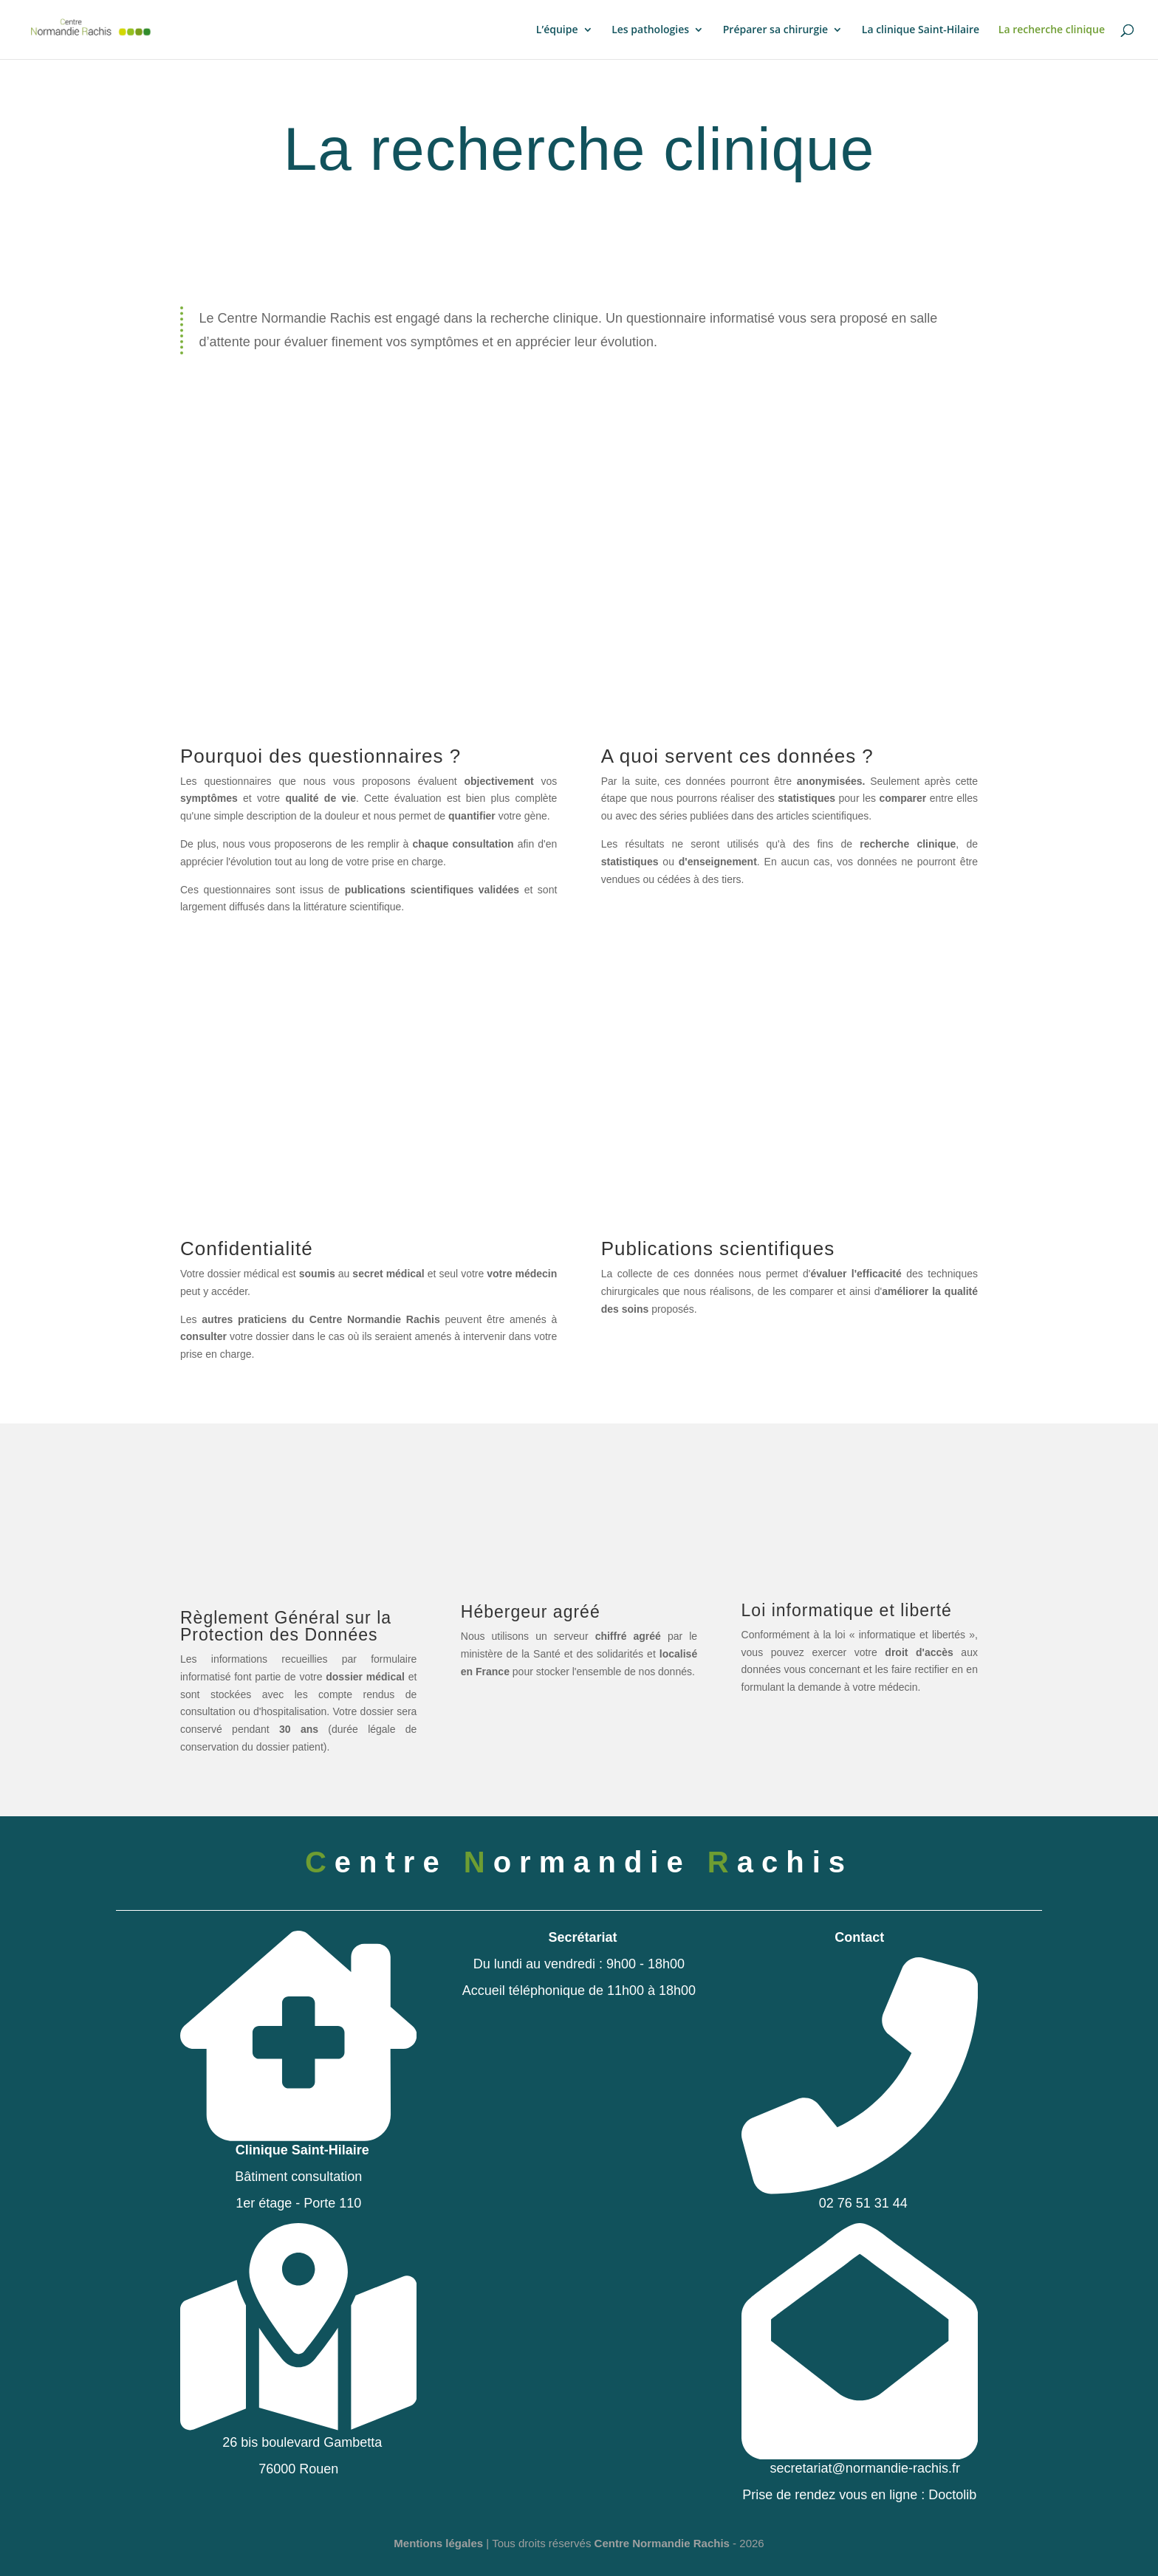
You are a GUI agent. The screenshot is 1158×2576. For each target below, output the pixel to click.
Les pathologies (650, 30)
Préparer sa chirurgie (775, 30)
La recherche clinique (1051, 30)
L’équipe (557, 30)
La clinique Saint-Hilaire (920, 30)
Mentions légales (438, 2543)
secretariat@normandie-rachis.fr (859, 2462)
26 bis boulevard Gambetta (298, 2436)
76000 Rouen (298, 2469)
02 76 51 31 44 (859, 2196)
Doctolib (952, 2494)
